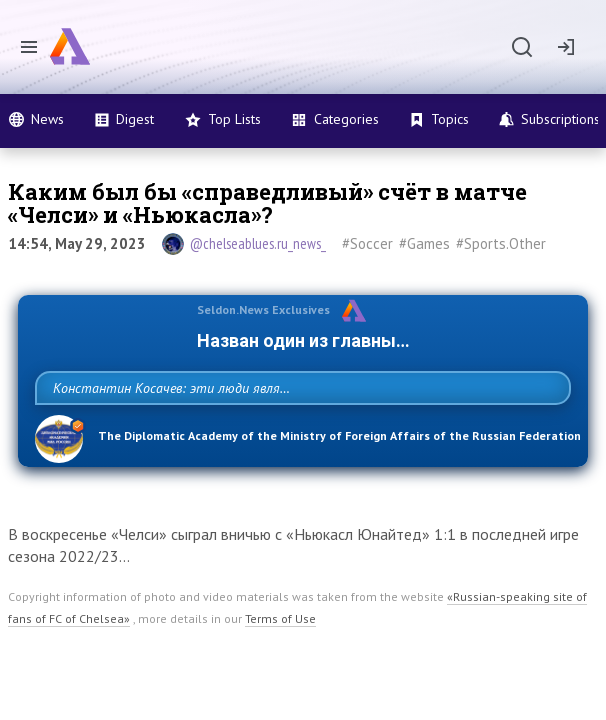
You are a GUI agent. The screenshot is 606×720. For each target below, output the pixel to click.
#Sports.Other (501, 243)
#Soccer (367, 243)
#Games (424, 243)
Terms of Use (280, 662)
